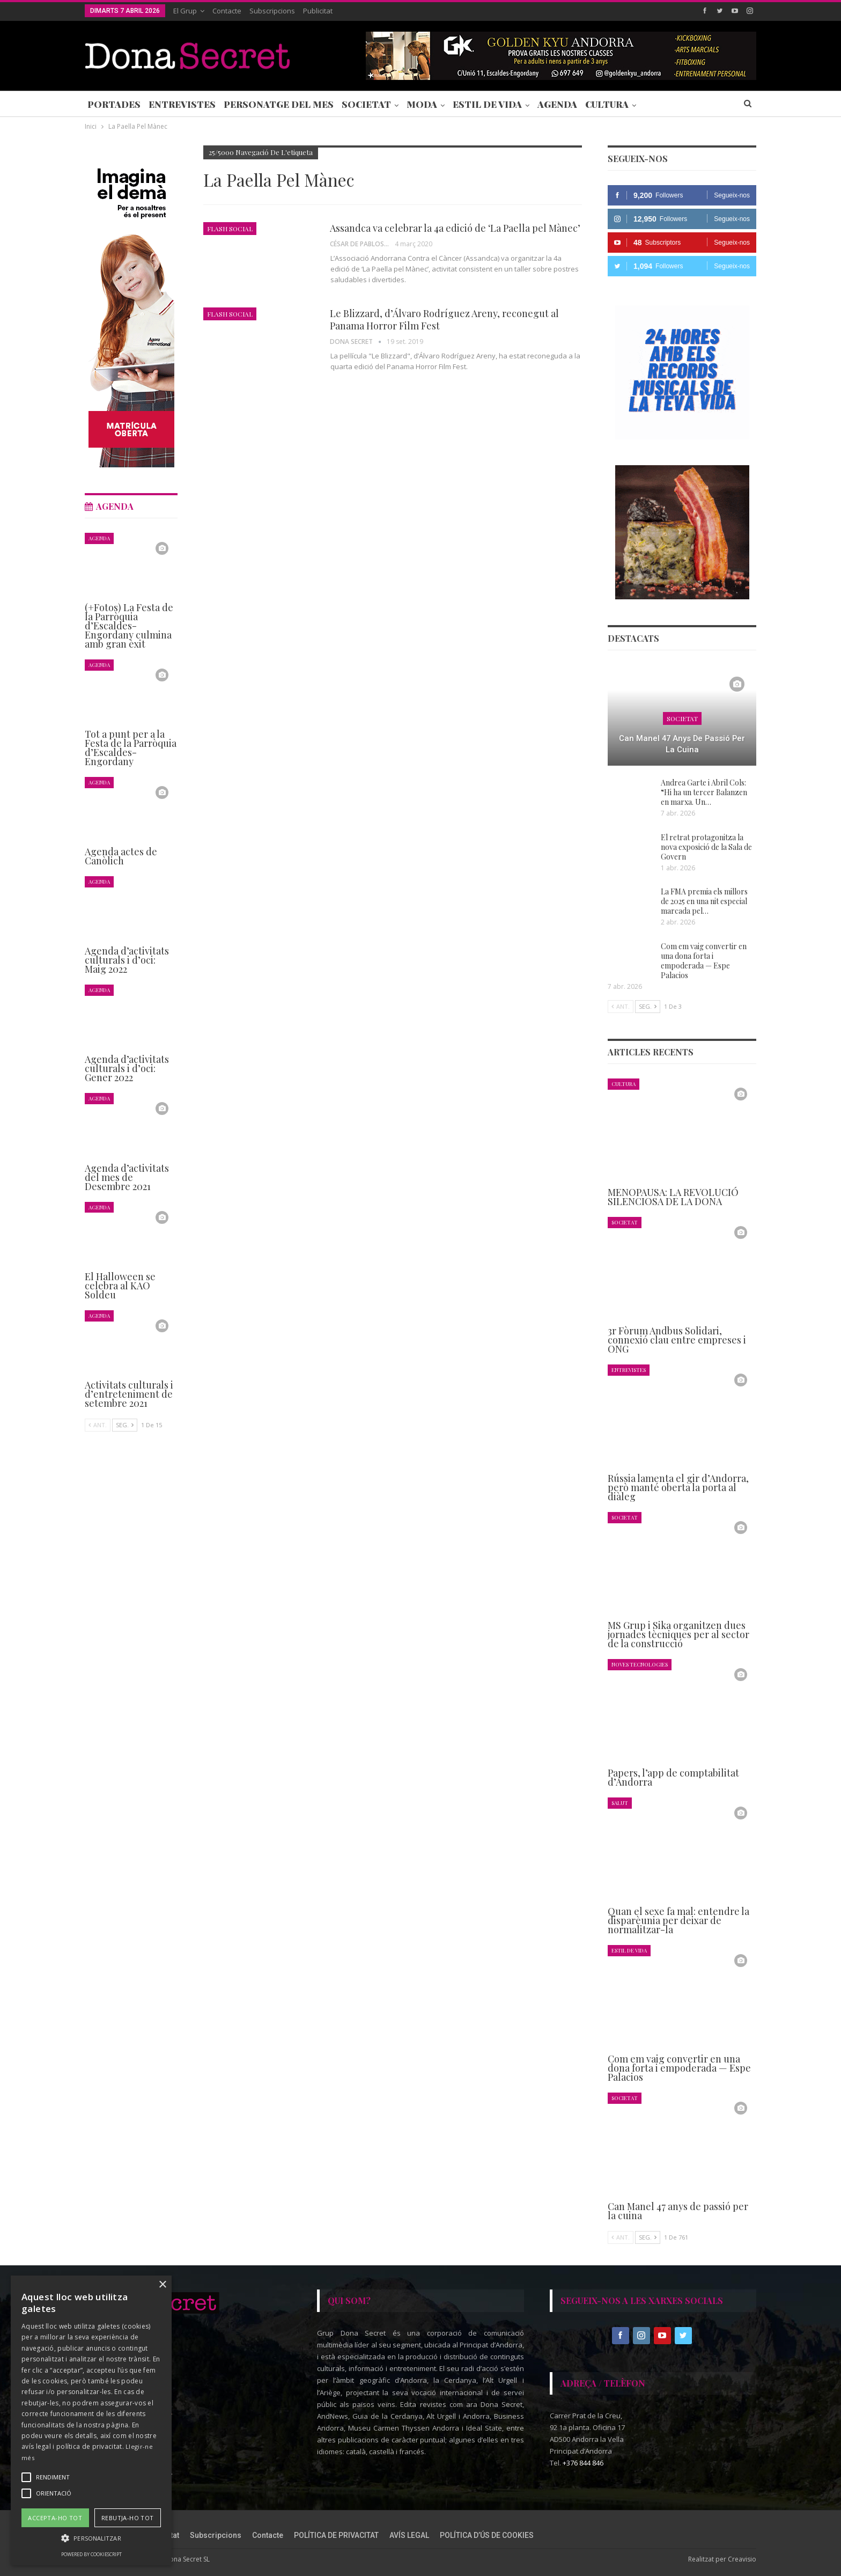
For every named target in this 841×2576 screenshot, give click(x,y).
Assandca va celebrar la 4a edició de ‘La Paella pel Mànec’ (455, 228)
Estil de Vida (487, 104)
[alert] (91, 2420)
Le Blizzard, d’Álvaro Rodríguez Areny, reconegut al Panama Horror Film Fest (444, 319)
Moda (422, 104)
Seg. (647, 1006)
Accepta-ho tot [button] (55, 2518)
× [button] (162, 2285)
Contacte (226, 11)
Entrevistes (182, 104)
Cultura (607, 104)
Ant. (620, 1006)
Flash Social (230, 228)
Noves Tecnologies (639, 1664)
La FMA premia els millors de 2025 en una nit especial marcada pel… (704, 901)
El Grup (185, 11)
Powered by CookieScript (91, 2554)
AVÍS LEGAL (409, 2535)
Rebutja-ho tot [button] (127, 2518)
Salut (619, 1802)
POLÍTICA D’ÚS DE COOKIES (487, 2535)
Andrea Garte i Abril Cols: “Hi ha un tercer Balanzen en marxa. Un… (704, 792)
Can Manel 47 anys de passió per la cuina (682, 743)
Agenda (557, 104)
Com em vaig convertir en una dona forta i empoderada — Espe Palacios (704, 960)
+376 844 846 (583, 2463)
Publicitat (318, 11)
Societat (366, 104)
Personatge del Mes (279, 104)
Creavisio (742, 2559)
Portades (114, 104)
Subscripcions (272, 11)
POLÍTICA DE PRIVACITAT (336, 2535)
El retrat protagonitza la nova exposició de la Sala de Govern (706, 847)
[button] (91, 2538)
